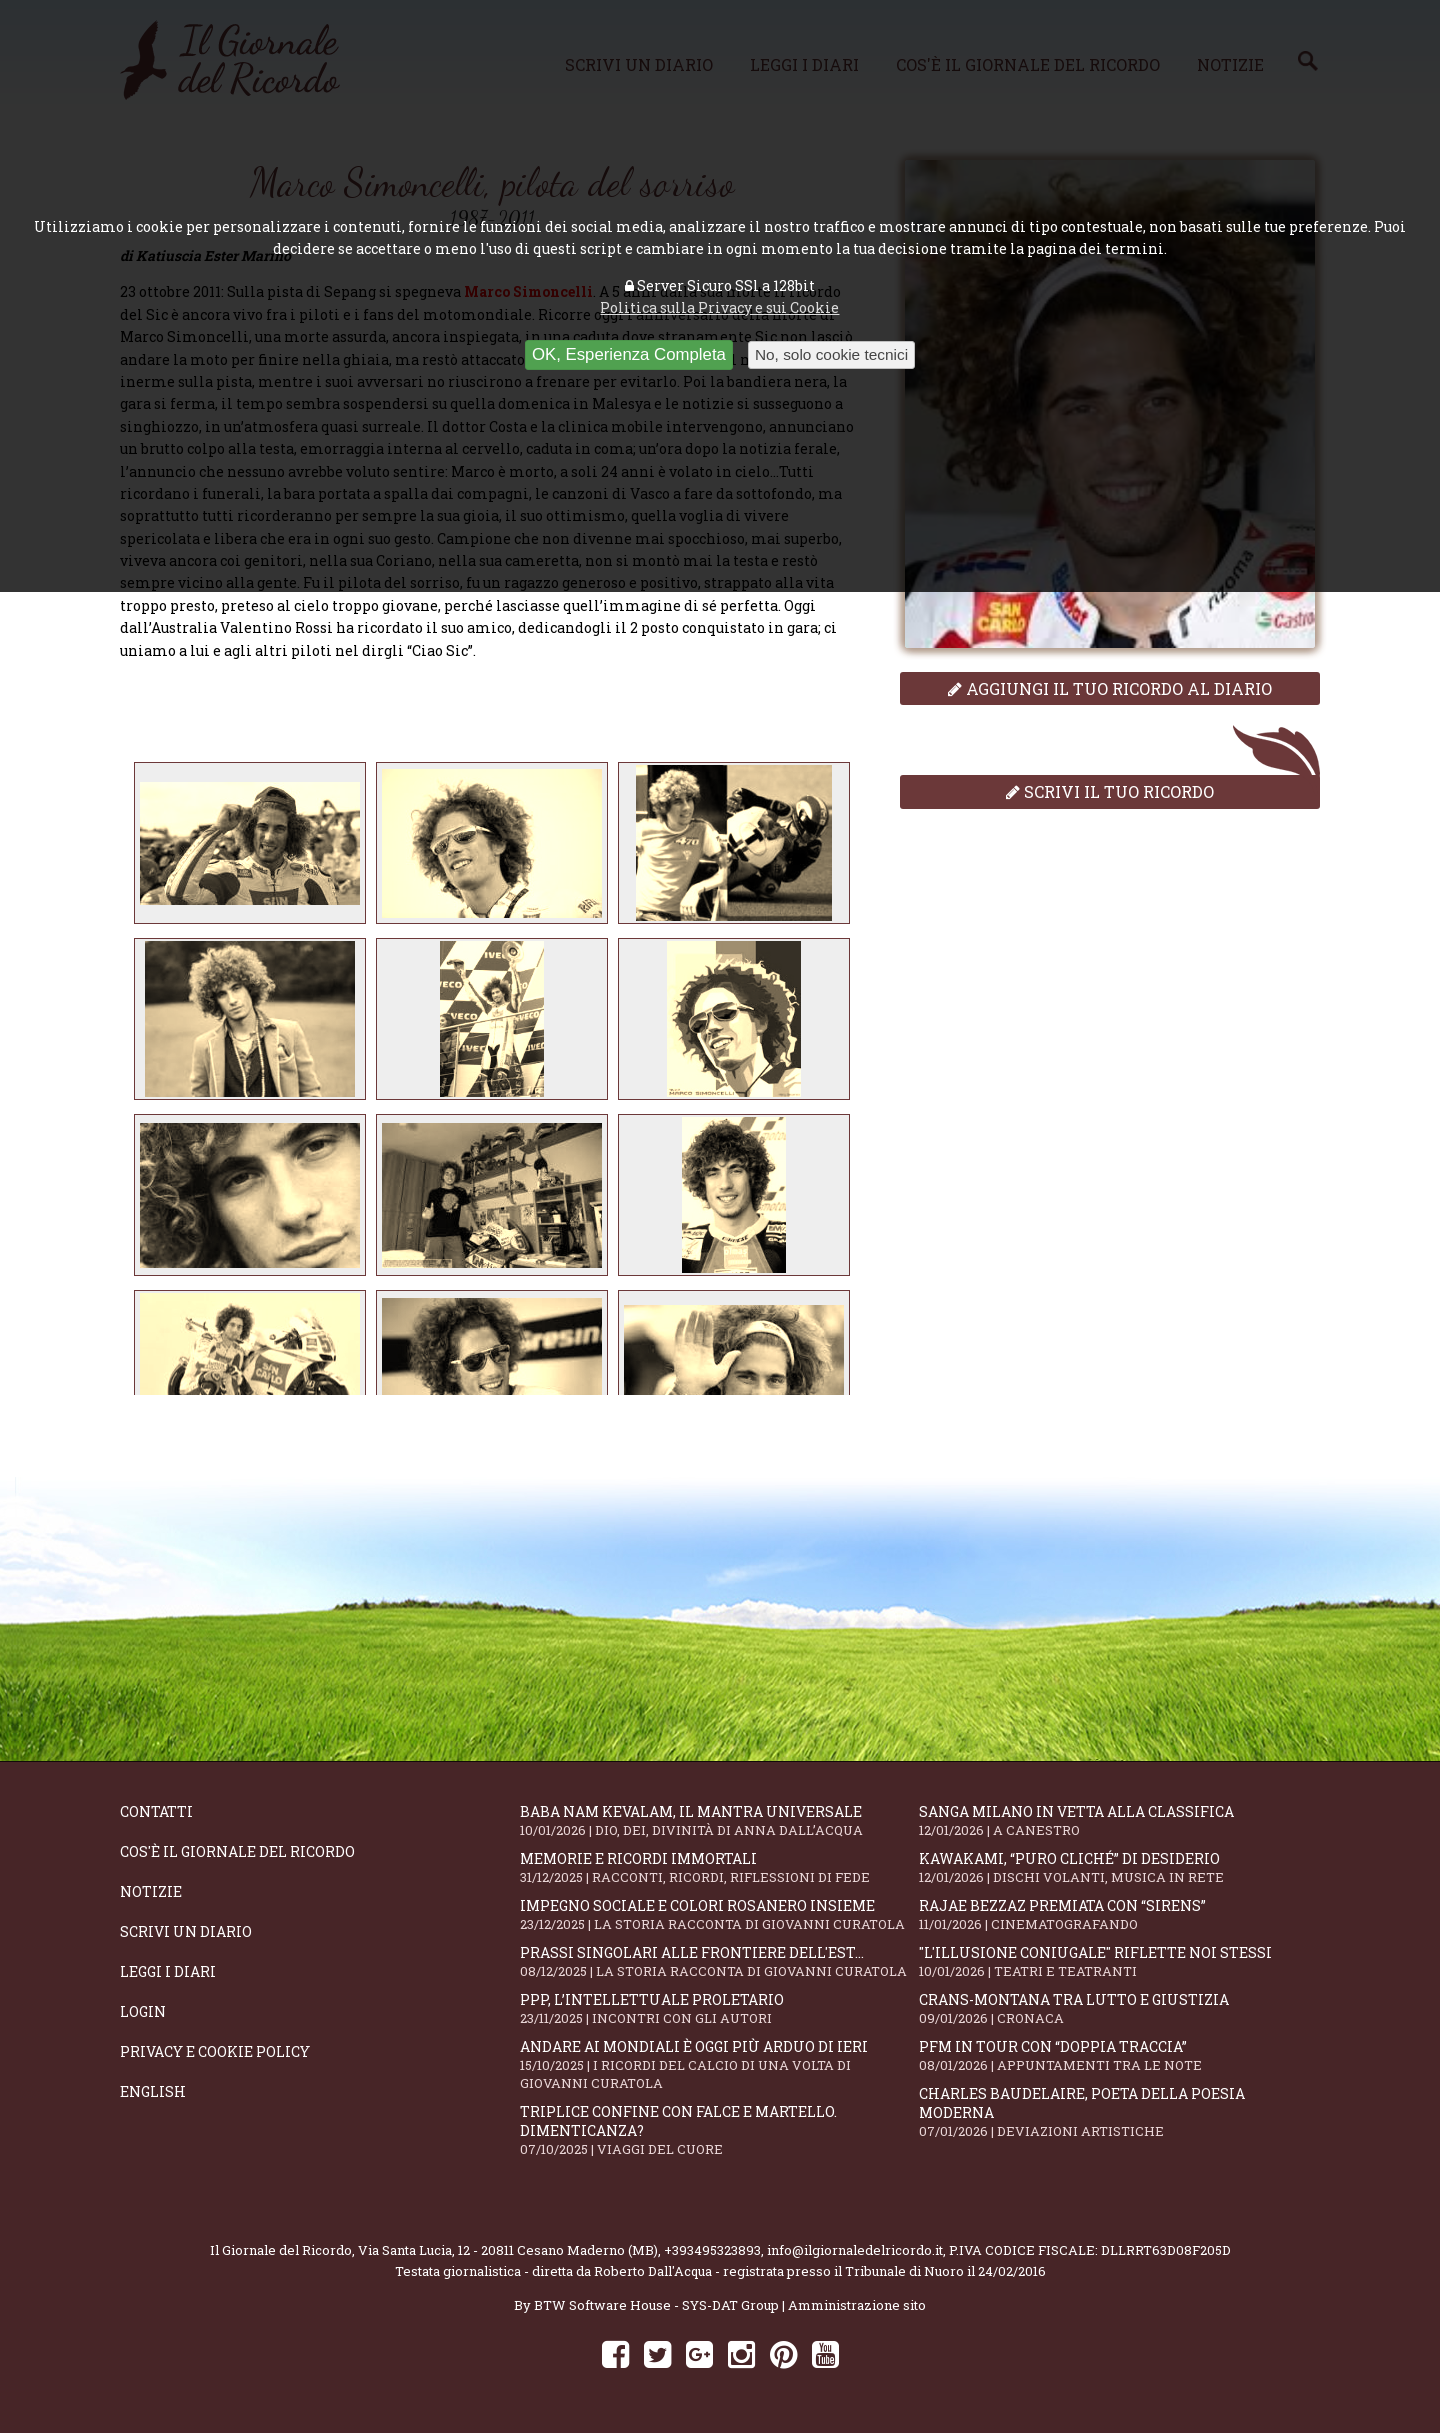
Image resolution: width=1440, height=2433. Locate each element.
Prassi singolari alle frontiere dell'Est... (720, 1961)
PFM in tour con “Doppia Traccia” (1119, 2055)
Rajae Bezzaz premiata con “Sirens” (1119, 1914)
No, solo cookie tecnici (831, 354)
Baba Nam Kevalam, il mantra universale (720, 1820)
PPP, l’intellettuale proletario (720, 2008)
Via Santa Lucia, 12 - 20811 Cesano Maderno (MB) (508, 2250)
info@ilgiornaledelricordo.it (855, 2250)
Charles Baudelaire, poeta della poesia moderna (1119, 2112)
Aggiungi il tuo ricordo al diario (1110, 688)
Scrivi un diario (186, 1931)
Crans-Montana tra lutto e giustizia (1119, 2008)
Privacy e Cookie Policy (215, 2051)
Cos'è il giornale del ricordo (237, 1851)
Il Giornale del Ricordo (281, 2250)
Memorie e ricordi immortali (720, 1867)
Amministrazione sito (857, 2305)
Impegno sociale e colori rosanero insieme (720, 1914)
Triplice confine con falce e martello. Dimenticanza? (720, 2130)
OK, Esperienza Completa (629, 354)
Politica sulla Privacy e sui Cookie (719, 307)
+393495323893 (712, 2250)
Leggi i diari (168, 1971)
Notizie (151, 1891)
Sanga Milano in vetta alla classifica (1119, 1820)
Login (143, 2011)
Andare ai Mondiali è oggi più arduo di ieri (720, 2064)
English (153, 2091)
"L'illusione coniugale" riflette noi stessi (1119, 1961)
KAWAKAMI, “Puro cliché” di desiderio (1119, 1867)
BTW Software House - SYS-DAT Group (656, 2305)
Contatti (156, 1811)
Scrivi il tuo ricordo (1110, 791)
